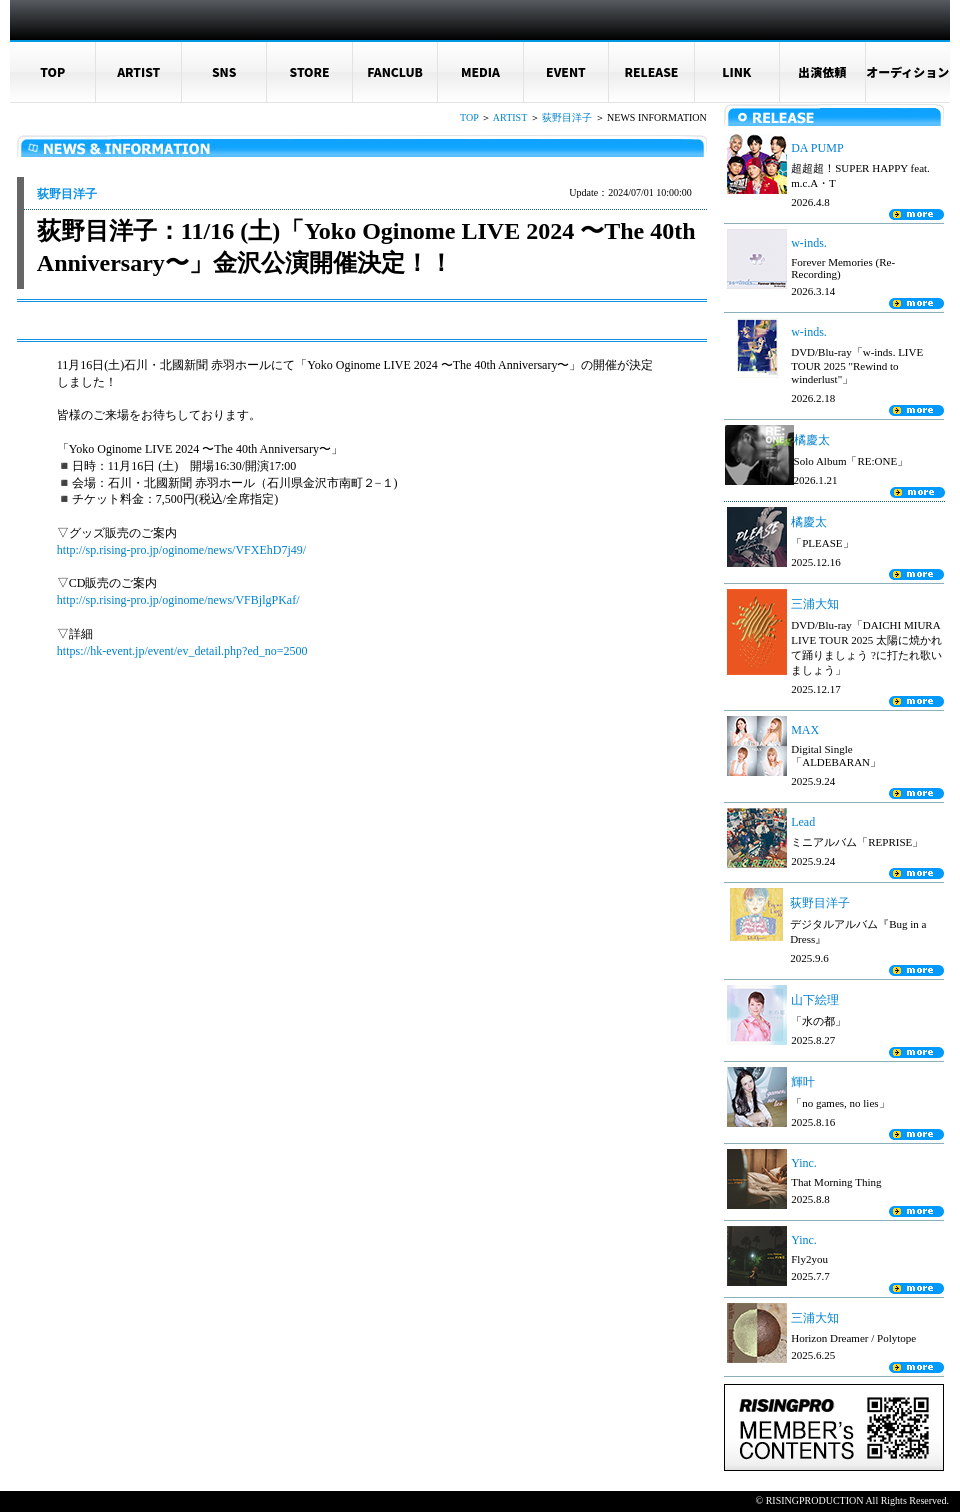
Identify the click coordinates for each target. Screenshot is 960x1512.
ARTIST (138, 71)
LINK (736, 71)
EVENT (566, 71)
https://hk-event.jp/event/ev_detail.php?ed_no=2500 (182, 651)
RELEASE (651, 71)
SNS (224, 71)
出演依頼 (822, 71)
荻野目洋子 (567, 117)
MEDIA (480, 71)
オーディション (907, 71)
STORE (310, 71)
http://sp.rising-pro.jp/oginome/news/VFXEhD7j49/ (181, 550)
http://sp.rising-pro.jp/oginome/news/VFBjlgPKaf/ (178, 600)
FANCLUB (395, 71)
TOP (52, 71)
